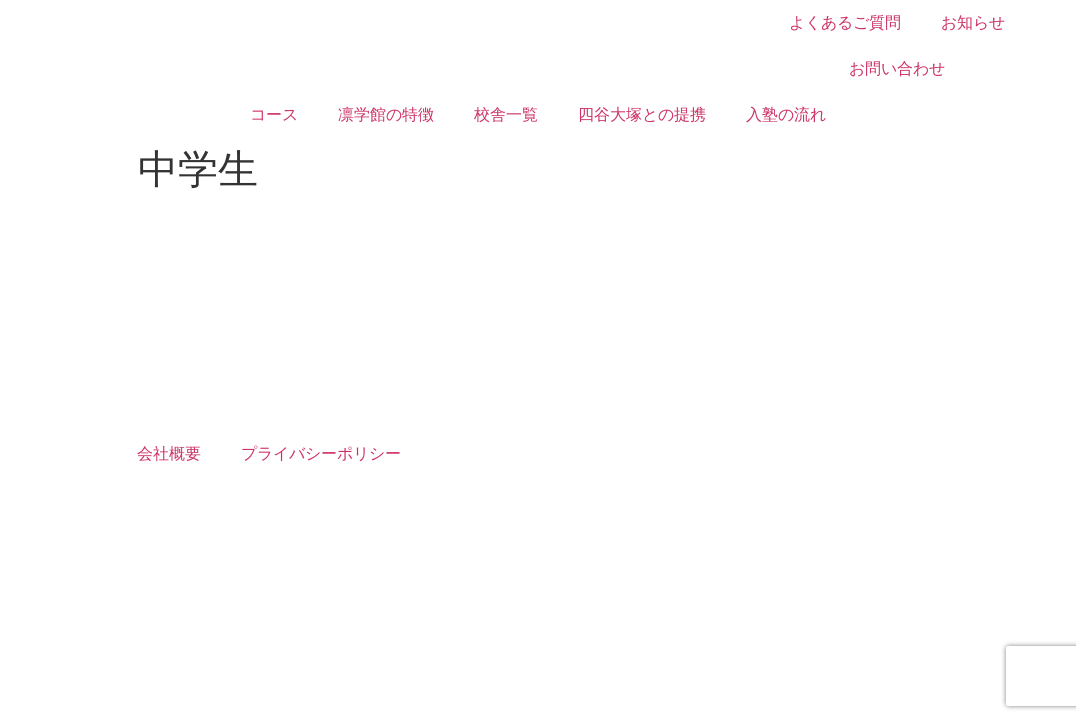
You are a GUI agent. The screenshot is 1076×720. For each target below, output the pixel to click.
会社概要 (169, 453)
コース (274, 114)
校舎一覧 (506, 114)
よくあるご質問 (845, 22)
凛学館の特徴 (386, 114)
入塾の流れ (786, 114)
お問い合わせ (897, 68)
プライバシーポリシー (321, 453)
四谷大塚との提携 (642, 114)
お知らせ (973, 22)
